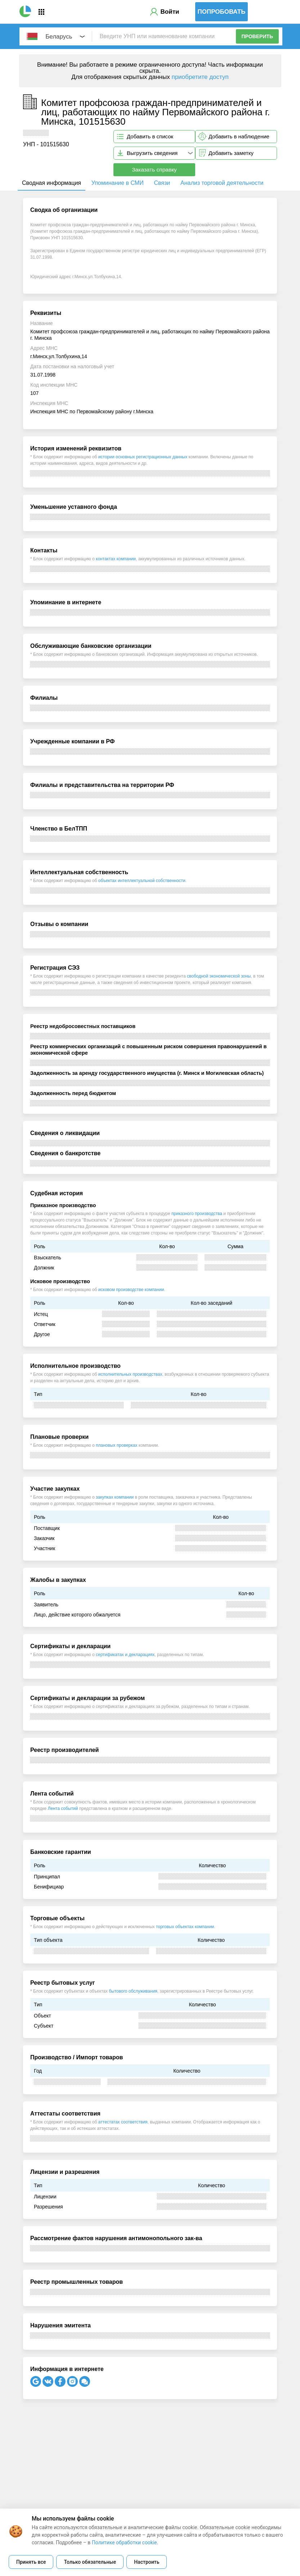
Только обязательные (90, 2562)
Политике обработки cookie (124, 2542)
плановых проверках (116, 1445)
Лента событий (63, 1808)
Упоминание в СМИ (117, 183)
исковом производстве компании (131, 1289)
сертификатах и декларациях (125, 1654)
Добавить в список (150, 136)
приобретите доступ (199, 77)
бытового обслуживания (133, 1991)
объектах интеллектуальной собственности (141, 880)
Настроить (146, 2562)
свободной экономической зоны (219, 976)
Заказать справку (154, 169)
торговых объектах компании (185, 1926)
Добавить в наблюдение (239, 136)
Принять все (31, 2562)
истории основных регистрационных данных (142, 456)
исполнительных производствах (130, 1374)
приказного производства (196, 1213)
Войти (170, 11)
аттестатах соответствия (123, 2122)
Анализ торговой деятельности (221, 183)
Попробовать (222, 11)
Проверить (257, 36)
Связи (162, 183)
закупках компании (115, 1497)
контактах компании (116, 558)
